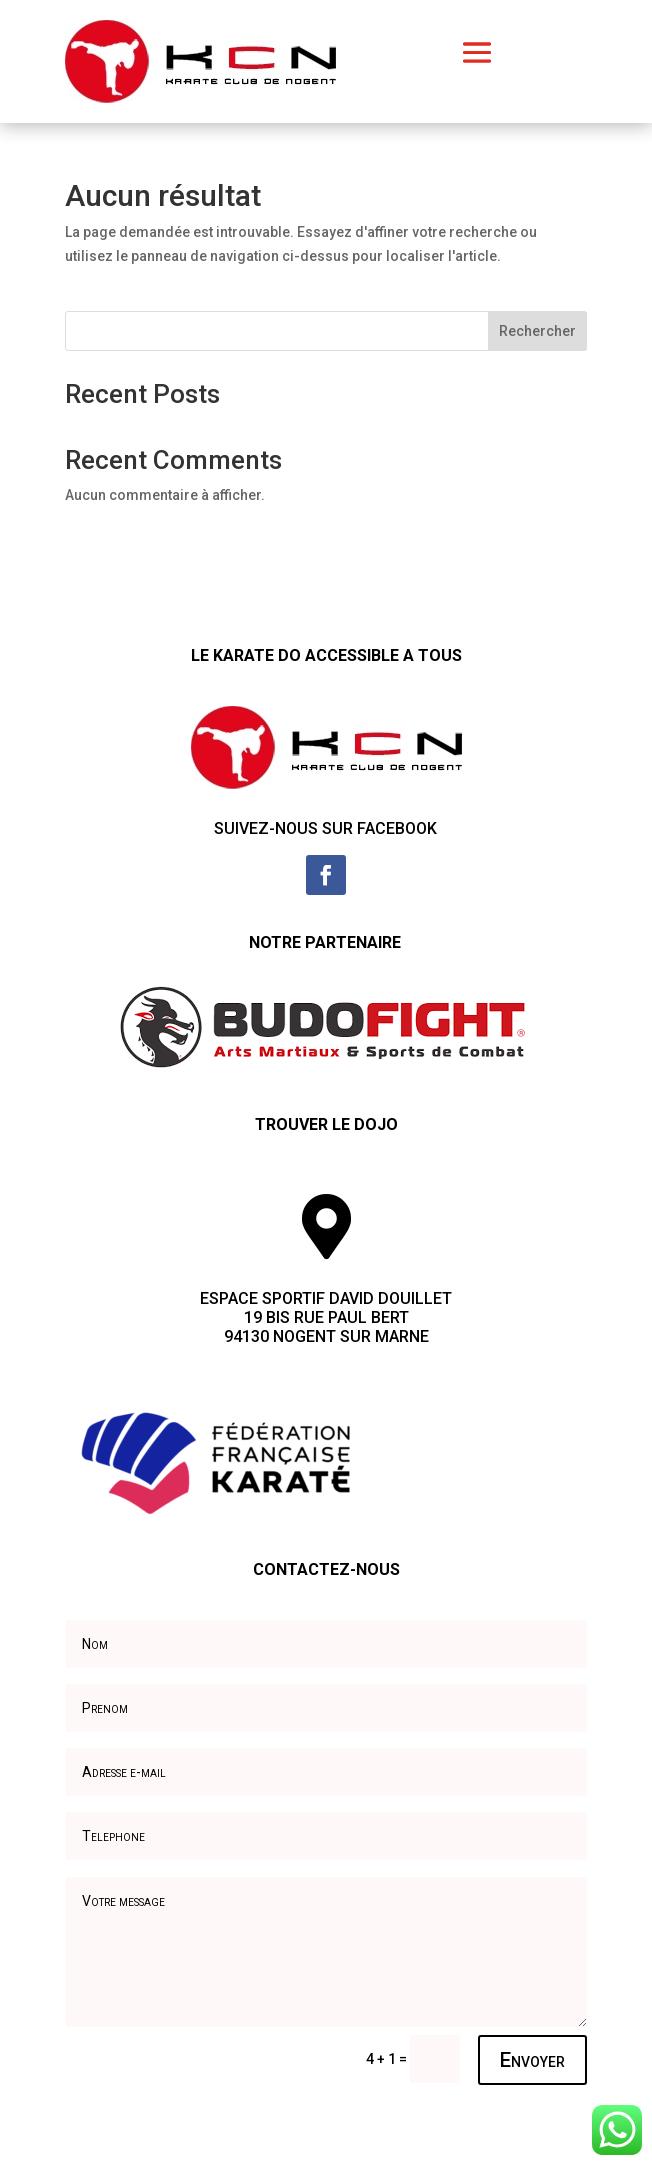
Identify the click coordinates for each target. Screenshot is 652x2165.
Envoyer (532, 2060)
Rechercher (537, 331)
